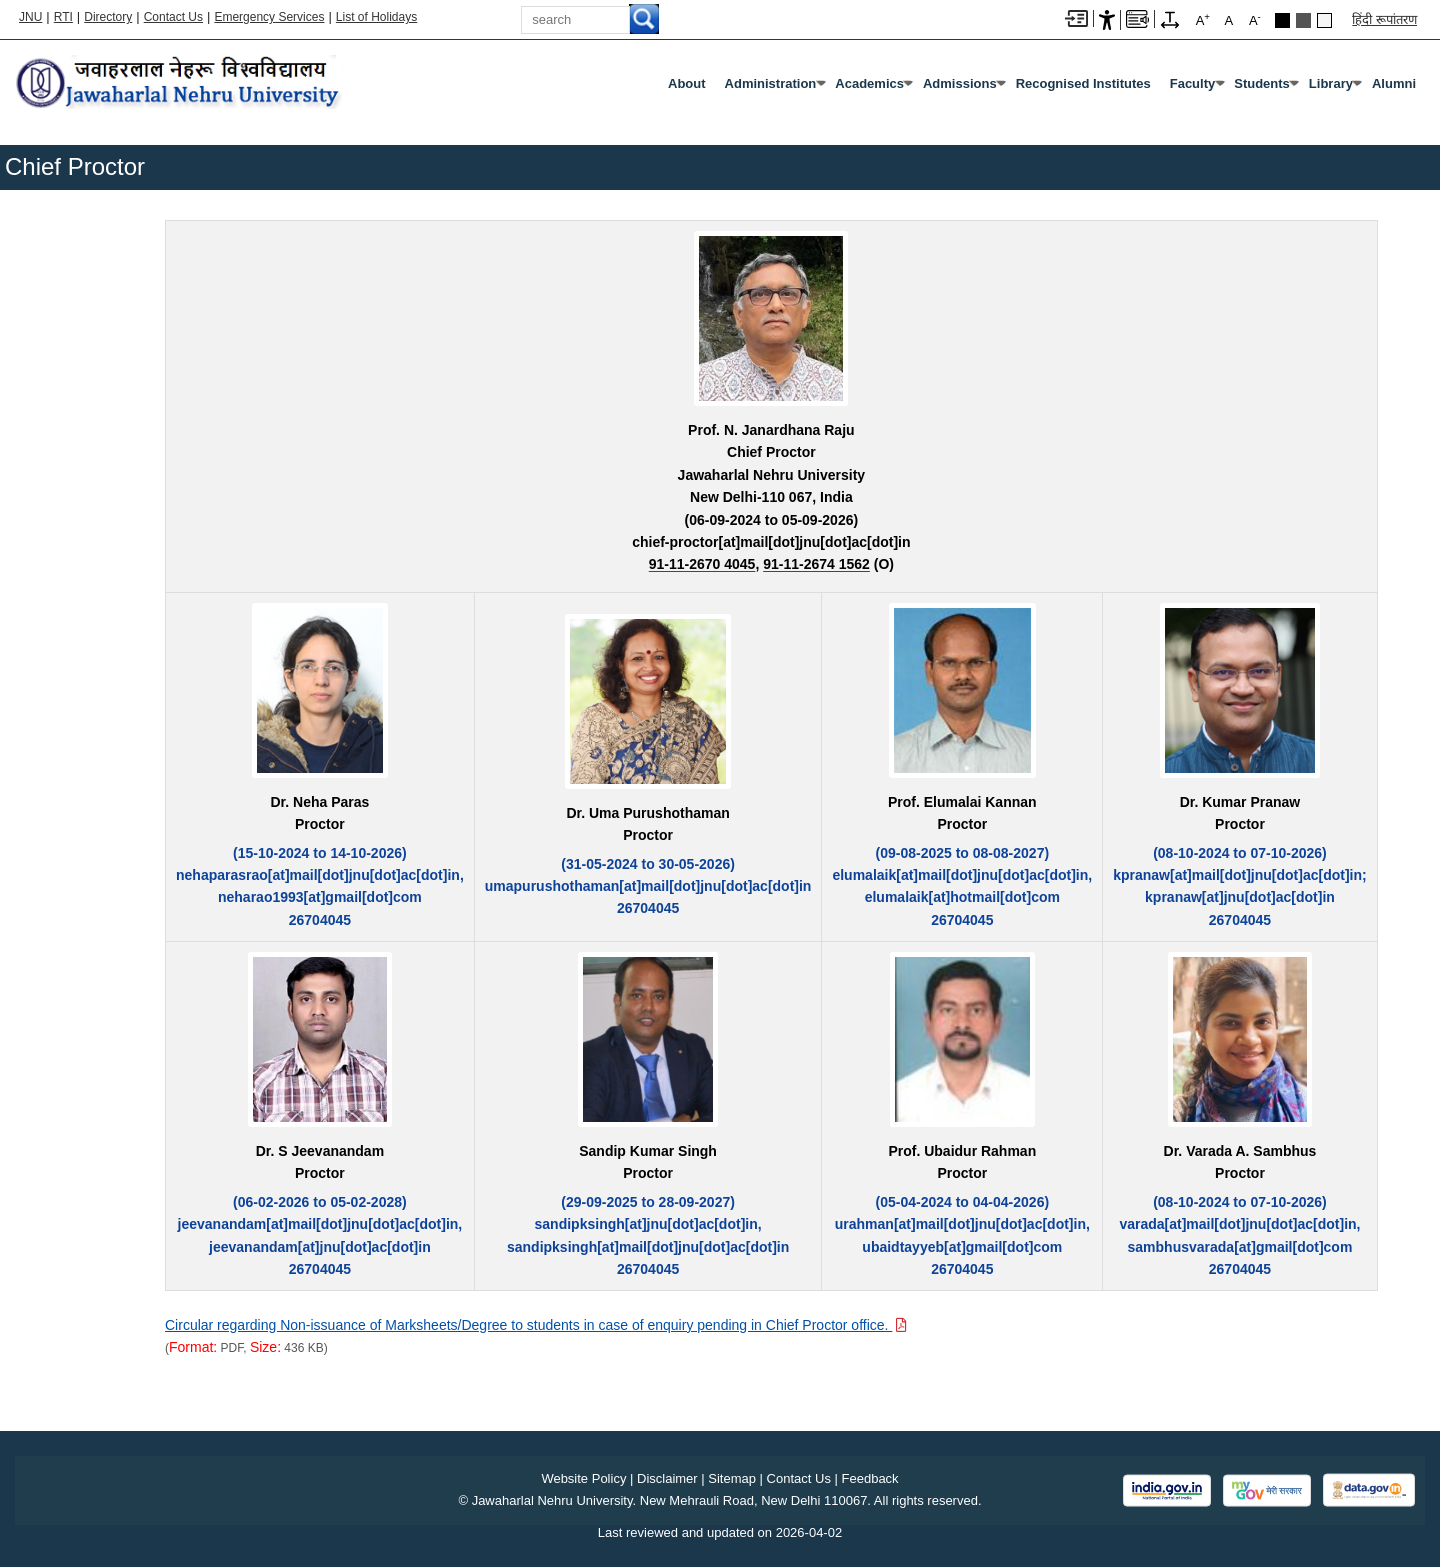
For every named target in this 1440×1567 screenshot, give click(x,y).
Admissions (960, 83)
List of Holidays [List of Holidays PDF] (376, 17)
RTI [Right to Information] (63, 17)
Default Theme (1324, 20)
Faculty (1193, 83)
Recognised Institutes (1083, 83)
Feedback (870, 1478)
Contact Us (173, 17)
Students (1262, 83)
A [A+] (1203, 19)
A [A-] (1255, 19)
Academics (869, 83)
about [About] (687, 83)
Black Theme (1282, 20)
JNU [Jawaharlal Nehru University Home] (30, 17)
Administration (771, 83)
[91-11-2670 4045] (702, 564)
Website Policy (583, 1478)
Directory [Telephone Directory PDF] (108, 17)
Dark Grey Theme (1303, 20)
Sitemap (732, 1478)
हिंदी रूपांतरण (1384, 19)
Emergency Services (269, 17)
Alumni (1394, 83)
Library (1331, 83)
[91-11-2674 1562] (816, 564)
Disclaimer (667, 1478)
